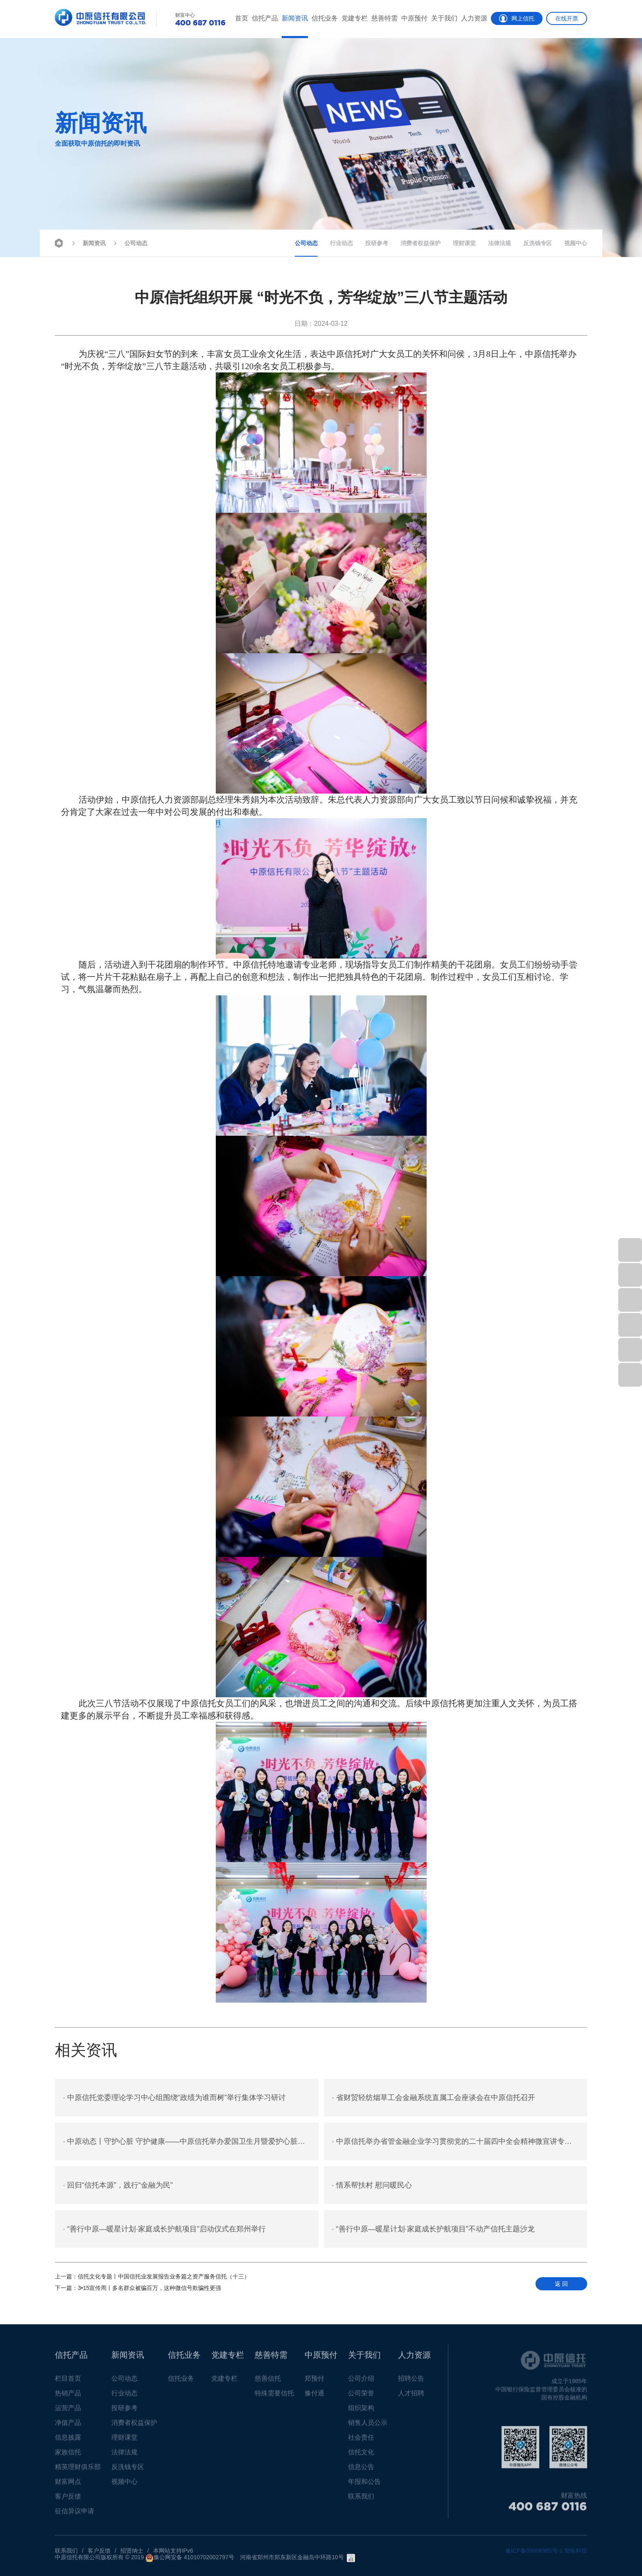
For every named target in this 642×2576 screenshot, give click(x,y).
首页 (241, 18)
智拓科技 (575, 2550)
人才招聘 (411, 2396)
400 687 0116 (548, 2510)
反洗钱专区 (537, 243)
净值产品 (68, 2426)
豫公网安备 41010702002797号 (189, 2558)
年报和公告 (364, 2485)
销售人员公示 (367, 2426)
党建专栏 (354, 18)
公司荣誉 (361, 2396)
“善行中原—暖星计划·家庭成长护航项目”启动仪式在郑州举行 (164, 2228)
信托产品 (265, 18)
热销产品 (68, 2396)
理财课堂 (464, 243)
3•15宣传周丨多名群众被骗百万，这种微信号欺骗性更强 (138, 2288)
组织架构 (361, 2411)
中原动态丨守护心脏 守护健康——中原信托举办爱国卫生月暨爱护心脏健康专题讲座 (191, 2141)
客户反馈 (68, 2500)
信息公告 (361, 2470)
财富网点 (68, 2485)
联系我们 (361, 2500)
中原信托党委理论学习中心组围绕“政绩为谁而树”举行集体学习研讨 (174, 2097)
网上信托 (516, 18)
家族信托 (68, 2455)
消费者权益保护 (420, 243)
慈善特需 (384, 18)
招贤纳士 (131, 2550)
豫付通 (314, 2396)
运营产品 (68, 2411)
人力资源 (474, 18)
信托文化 (361, 2455)
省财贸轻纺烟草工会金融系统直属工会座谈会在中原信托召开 (433, 2097)
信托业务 (325, 18)
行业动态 (341, 243)
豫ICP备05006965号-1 (534, 2550)
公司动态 (129, 242)
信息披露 (68, 2441)
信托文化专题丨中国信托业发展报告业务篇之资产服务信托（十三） (152, 2276)
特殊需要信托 (274, 2396)
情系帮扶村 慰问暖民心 (372, 2185)
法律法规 (499, 243)
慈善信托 (268, 2382)
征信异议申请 (74, 2514)
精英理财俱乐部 (78, 2470)
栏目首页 (68, 2382)
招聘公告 (411, 2382)
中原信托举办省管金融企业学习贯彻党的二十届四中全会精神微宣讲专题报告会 (460, 2141)
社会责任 (361, 2441)
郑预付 (314, 2382)
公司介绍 (361, 2382)
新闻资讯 (295, 18)
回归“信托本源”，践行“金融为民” (118, 2185)
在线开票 (566, 18)
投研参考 (376, 243)
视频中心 (575, 243)
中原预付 (414, 18)
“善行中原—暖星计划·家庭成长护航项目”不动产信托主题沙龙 (433, 2228)
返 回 (561, 2284)
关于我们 (444, 18)
